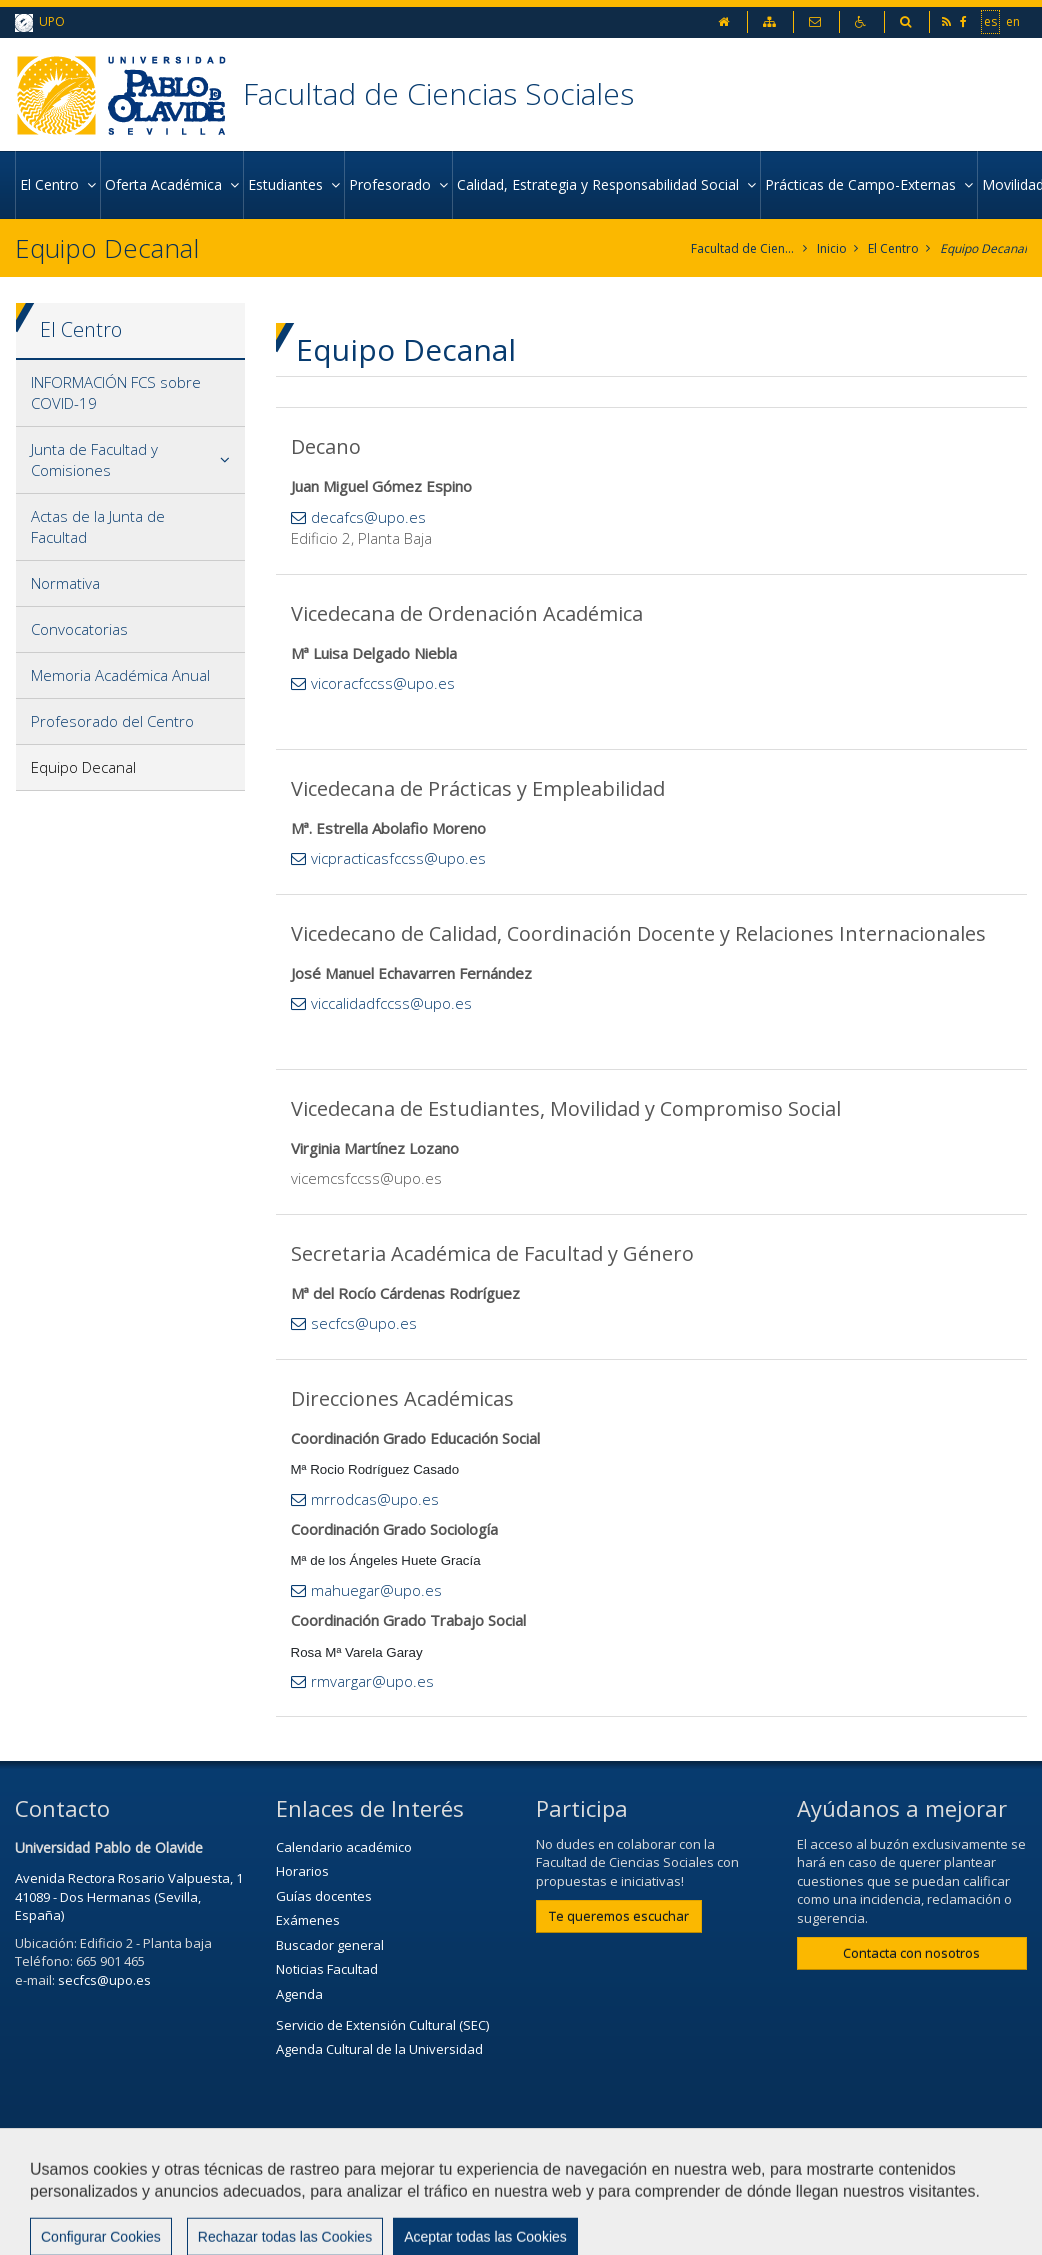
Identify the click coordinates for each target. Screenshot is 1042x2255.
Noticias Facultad (327, 1969)
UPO (40, 22)
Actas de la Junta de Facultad (98, 526)
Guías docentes (324, 1896)
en (1013, 21)
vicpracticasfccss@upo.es (398, 858)
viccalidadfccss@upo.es (391, 1003)
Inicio (832, 248)
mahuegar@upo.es (376, 1590)
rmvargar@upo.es (372, 1681)
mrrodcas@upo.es (375, 1499)
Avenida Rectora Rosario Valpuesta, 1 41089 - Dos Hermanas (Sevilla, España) (129, 1896)
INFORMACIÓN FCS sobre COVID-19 (116, 392)
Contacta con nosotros (911, 1953)
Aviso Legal (584, 2182)
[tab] (130, 393)
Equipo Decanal (983, 248)
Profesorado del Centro (112, 721)
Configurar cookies (97, 2230)
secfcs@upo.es (364, 1323)
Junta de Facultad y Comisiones (94, 459)
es (990, 21)
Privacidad (693, 2182)
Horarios (302, 1871)
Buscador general (330, 1945)
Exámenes (308, 1920)
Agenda (299, 1994)
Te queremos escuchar (619, 1916)
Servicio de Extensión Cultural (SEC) (382, 2025)
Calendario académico (344, 1847)
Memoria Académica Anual (120, 675)
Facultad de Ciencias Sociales (438, 93)
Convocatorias (79, 629)
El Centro (893, 248)
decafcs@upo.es (368, 517)
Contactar (477, 2182)
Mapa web (800, 2182)
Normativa (65, 583)
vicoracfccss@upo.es (383, 683)
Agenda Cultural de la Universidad (379, 2049)
